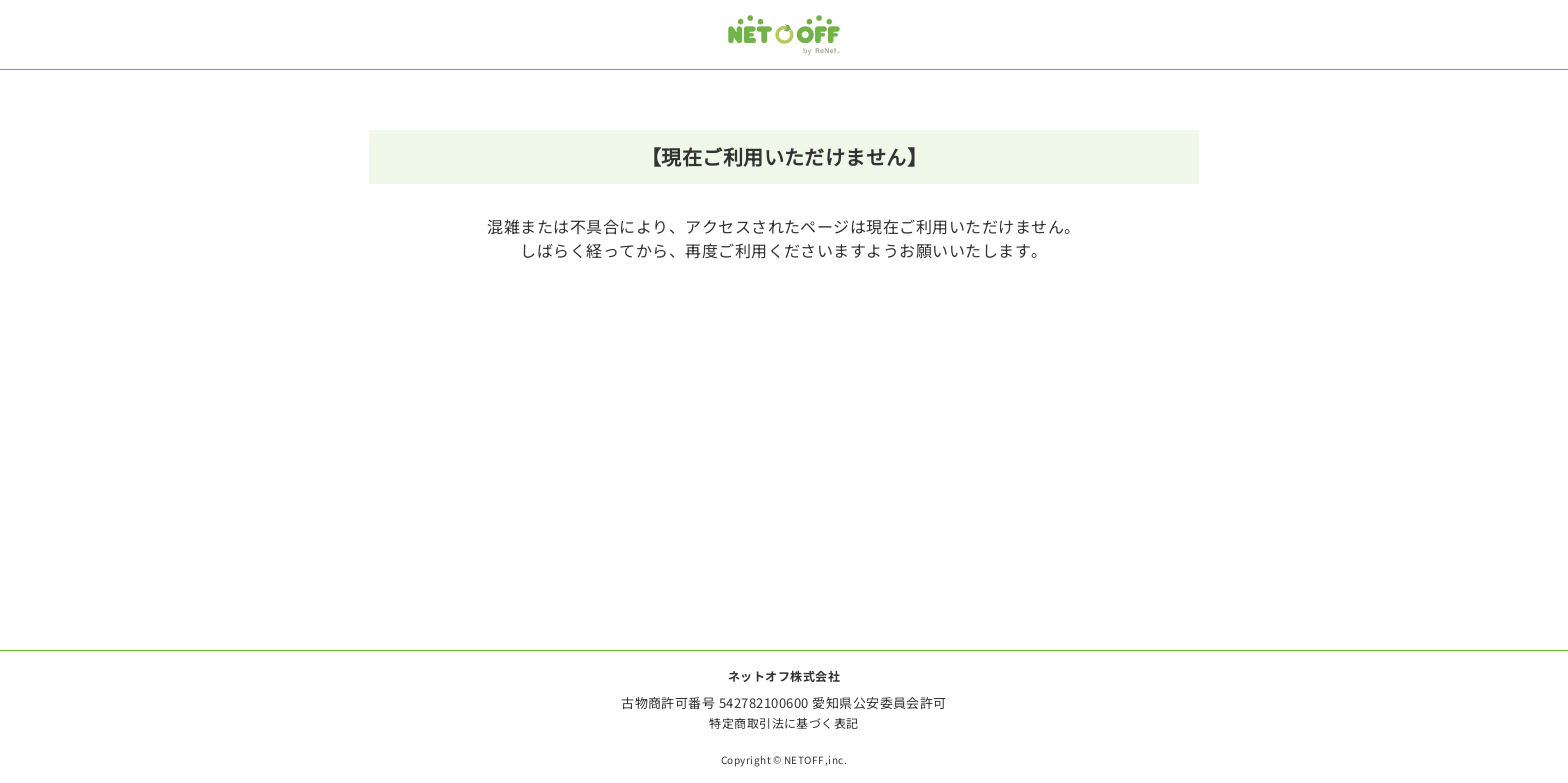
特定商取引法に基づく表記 (784, 722)
